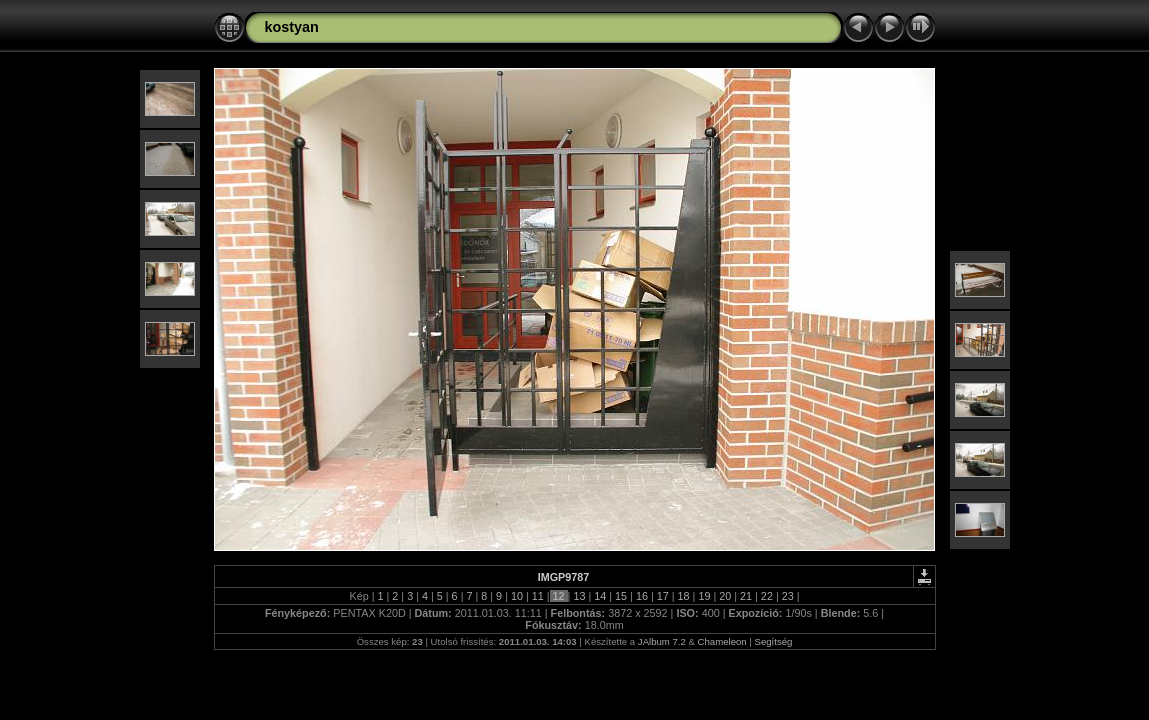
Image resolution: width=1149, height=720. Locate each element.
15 (621, 596)
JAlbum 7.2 (662, 641)
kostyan (292, 27)
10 (517, 596)
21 (746, 596)
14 (600, 596)
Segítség (774, 641)
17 (663, 596)
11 (538, 596)
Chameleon (722, 641)
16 (642, 596)
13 (579, 596)
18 (684, 596)
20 (725, 596)
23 (788, 596)
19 (704, 596)
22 (767, 596)
